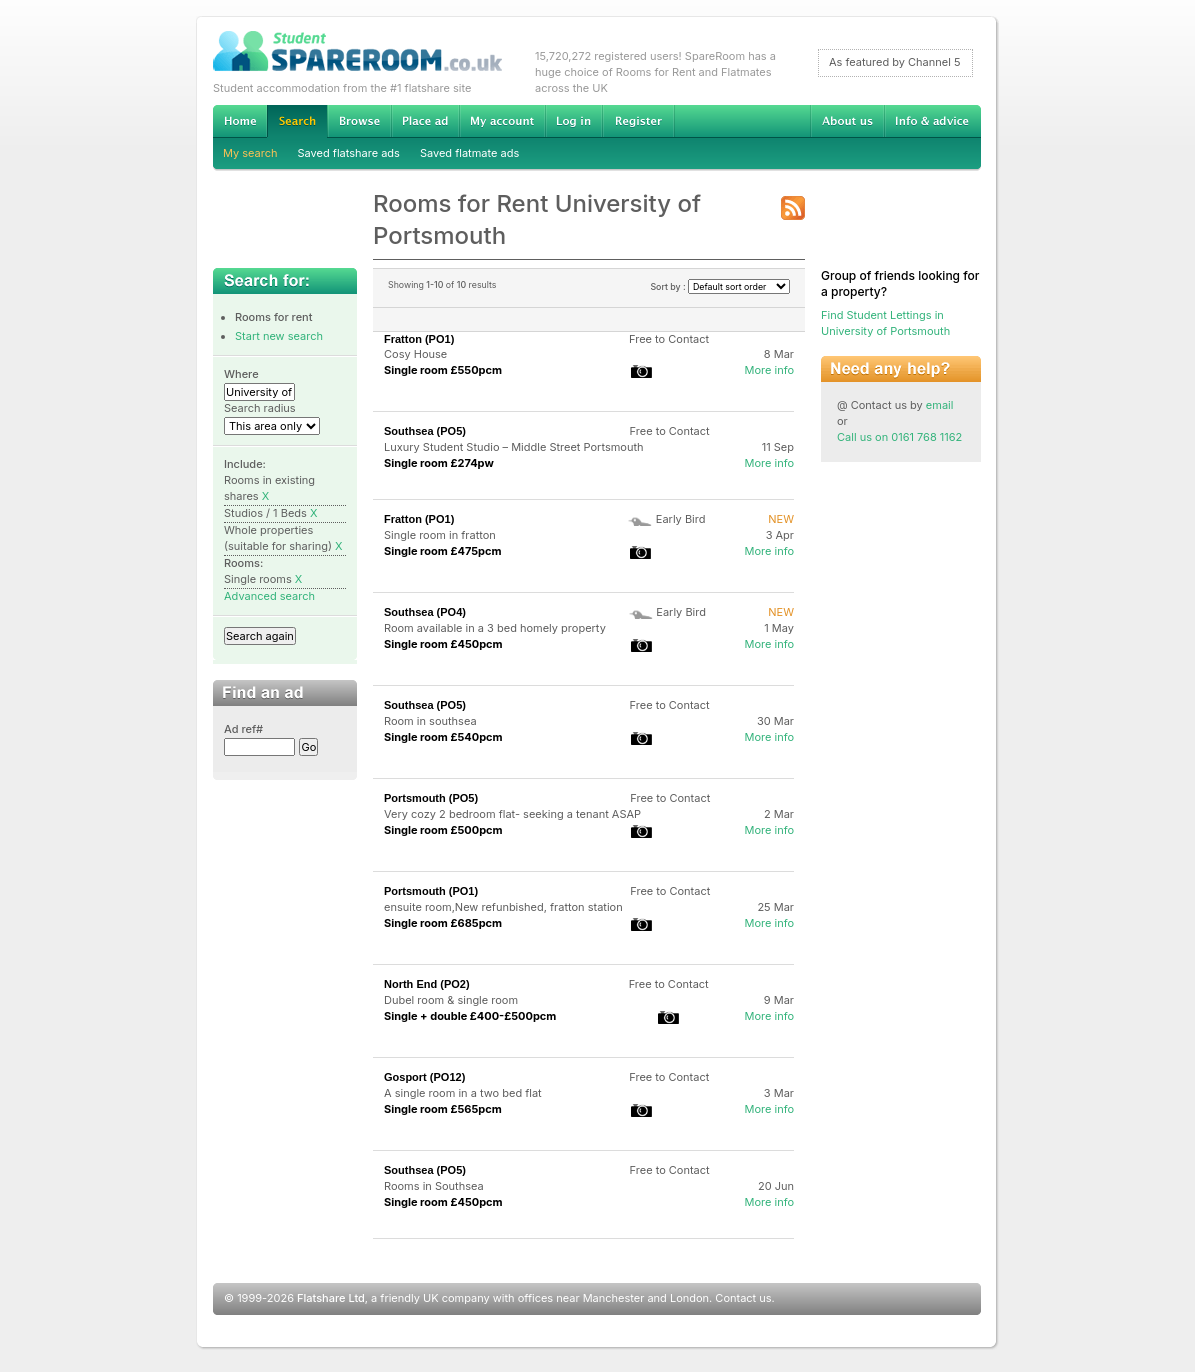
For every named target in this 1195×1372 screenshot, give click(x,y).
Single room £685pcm (443, 923)
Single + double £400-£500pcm (470, 1016)
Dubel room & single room (451, 1000)
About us (847, 121)
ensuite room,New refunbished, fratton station (503, 907)
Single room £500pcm (443, 830)
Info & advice (932, 121)
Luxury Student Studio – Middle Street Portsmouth (514, 447)
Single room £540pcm (443, 737)
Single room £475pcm (443, 551)
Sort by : (720, 286)
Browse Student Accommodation (359, 121)
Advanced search (269, 596)
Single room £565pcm (443, 1109)
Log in (573, 121)
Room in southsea (430, 721)
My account (502, 121)
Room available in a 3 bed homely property (495, 628)
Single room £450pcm (443, 644)
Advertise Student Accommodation (425, 121)
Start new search (279, 336)
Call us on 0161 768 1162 (899, 437)
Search (297, 121)
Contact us (743, 1298)
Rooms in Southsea (434, 1186)
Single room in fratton (440, 535)
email (940, 405)
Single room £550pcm (443, 370)
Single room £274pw (439, 463)
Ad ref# (243, 729)
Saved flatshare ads (349, 153)
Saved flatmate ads (469, 153)
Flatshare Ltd (331, 1298)
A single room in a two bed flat (463, 1093)
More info (769, 370)
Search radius (260, 408)
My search (250, 153)
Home (240, 121)
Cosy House (415, 354)
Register (638, 121)
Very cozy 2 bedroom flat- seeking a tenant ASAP (512, 814)
